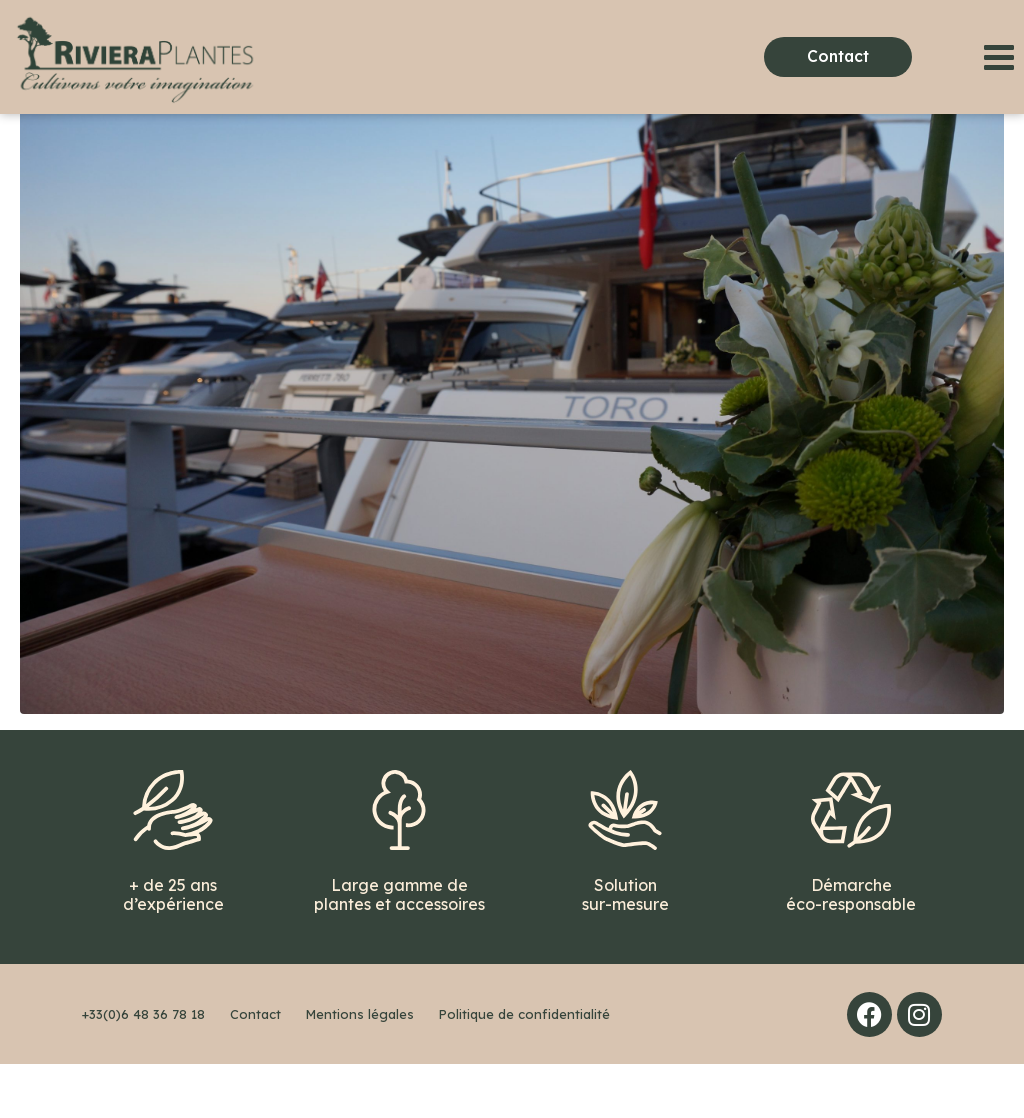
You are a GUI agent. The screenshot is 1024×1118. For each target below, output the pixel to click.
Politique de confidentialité (524, 1068)
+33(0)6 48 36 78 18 (143, 1068)
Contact (255, 1068)
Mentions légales (360, 1068)
